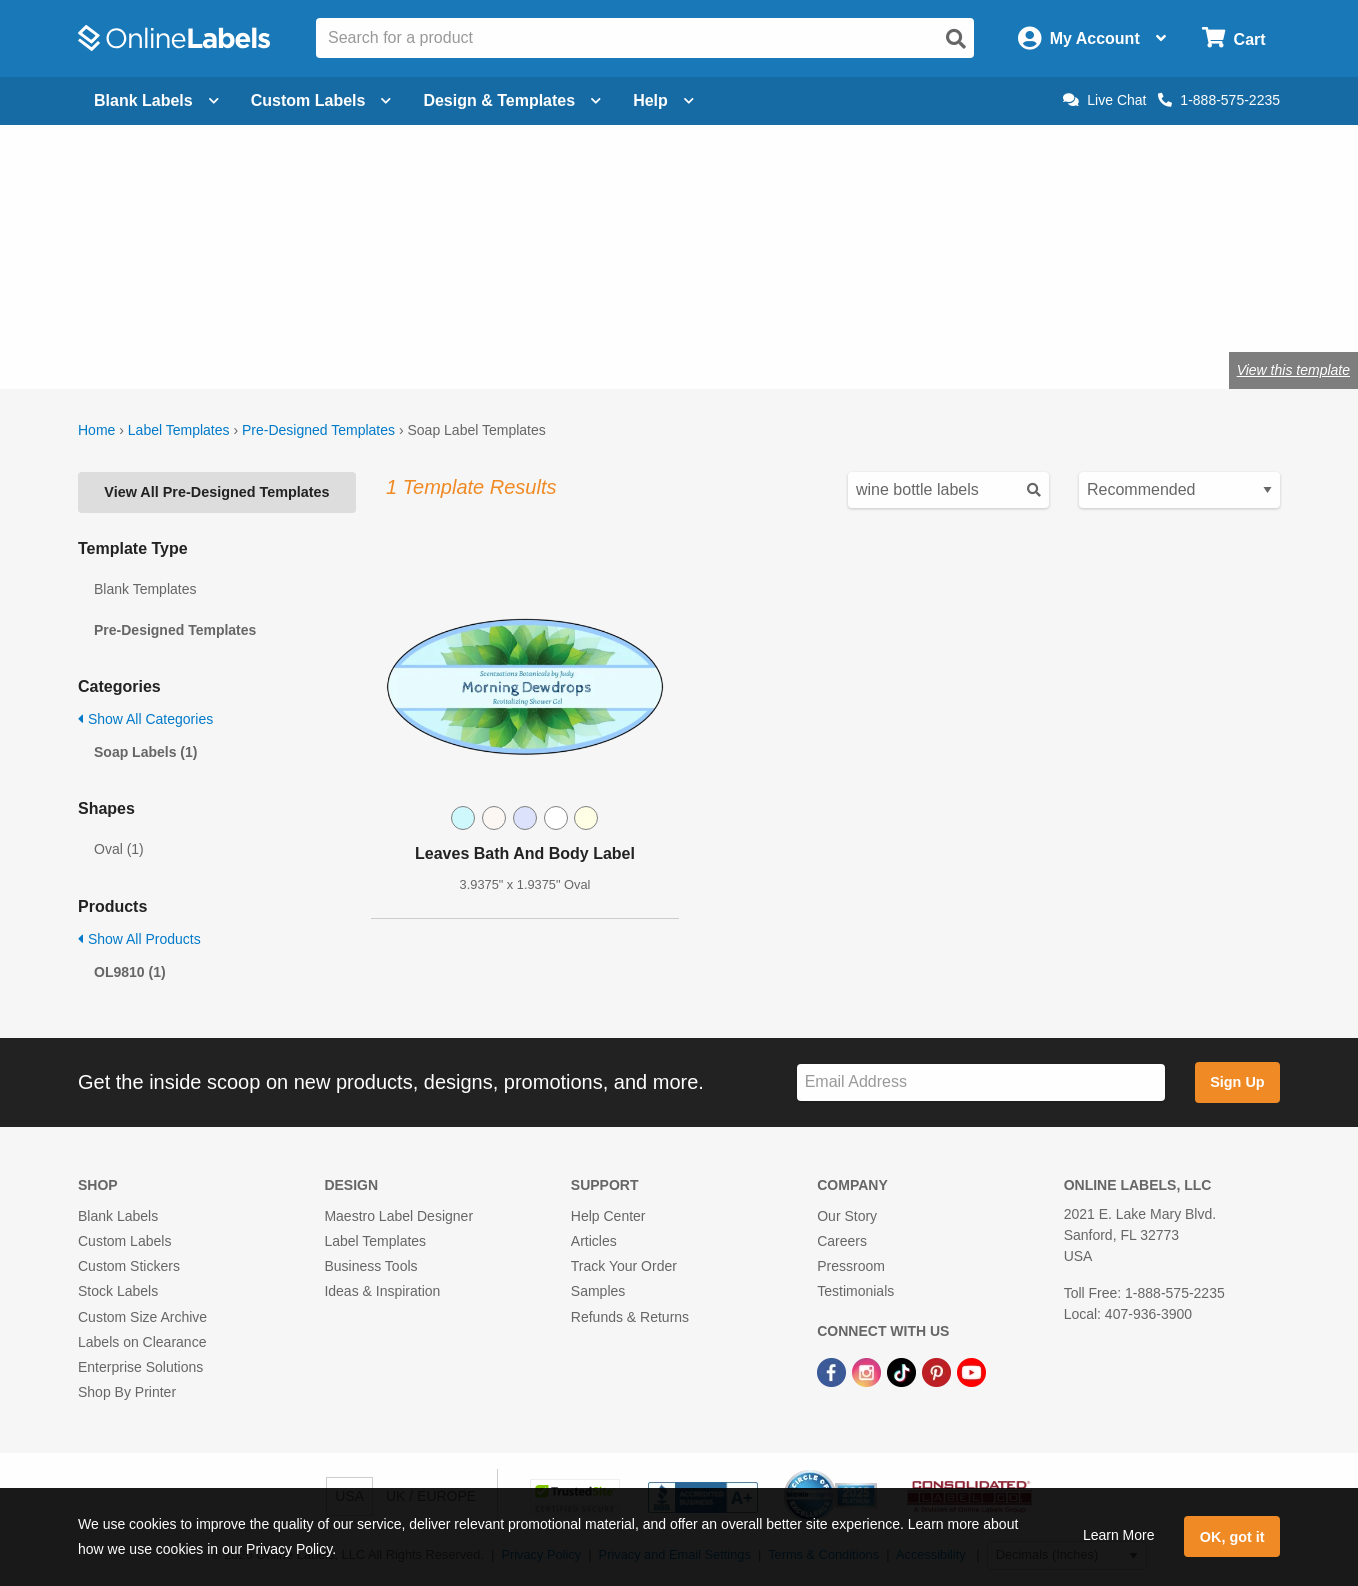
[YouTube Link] (971, 1371)
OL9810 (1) (130, 972)
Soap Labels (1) (145, 752)
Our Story (847, 1216)
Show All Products (139, 939)
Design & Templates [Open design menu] (512, 100)
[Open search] (956, 39)
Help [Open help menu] (663, 100)
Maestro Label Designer (398, 1216)
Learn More (1119, 1535)
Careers (842, 1241)
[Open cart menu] (1233, 38)
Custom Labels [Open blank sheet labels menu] (321, 100)
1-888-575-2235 (1219, 100)
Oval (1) (119, 849)
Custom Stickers (129, 1266)
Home (96, 430)
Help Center (608, 1216)
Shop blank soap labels (464, 304)
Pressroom (851, 1266)
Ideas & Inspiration (382, 1291)
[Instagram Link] (868, 1371)
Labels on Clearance (142, 1342)
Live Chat (1104, 100)
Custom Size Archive (142, 1317)
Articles (594, 1241)
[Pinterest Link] (938, 1371)
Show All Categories (145, 719)
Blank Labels (118, 1216)
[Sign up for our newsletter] (981, 1082)
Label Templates (179, 430)
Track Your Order (624, 1266)
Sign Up (1237, 1082)
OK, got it (1232, 1537)
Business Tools (370, 1266)
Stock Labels (118, 1291)
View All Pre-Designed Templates (216, 492)
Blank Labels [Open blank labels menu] (156, 100)
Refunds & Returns (630, 1317)
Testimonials (855, 1291)
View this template (1293, 370)
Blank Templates (145, 589)
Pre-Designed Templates (318, 430)
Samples (598, 1291)
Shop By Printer (127, 1392)
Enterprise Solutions (140, 1367)
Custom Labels (124, 1241)
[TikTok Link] (903, 1371)
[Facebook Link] (833, 1371)
